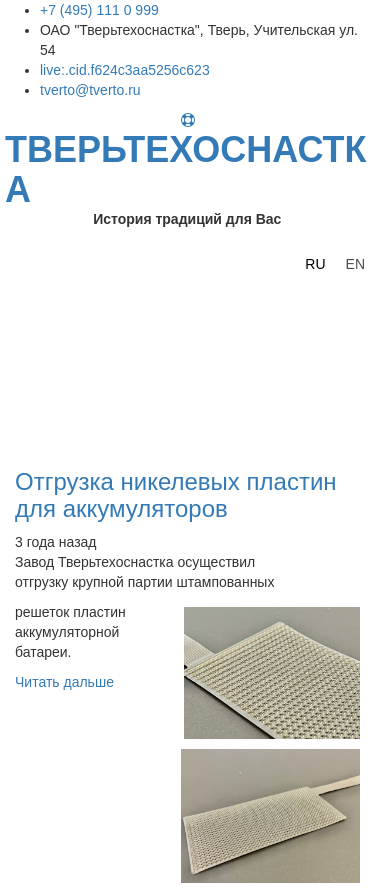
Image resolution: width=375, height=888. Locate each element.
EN (355, 264)
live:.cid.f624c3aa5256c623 (125, 70)
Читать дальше (64, 682)
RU (315, 264)
